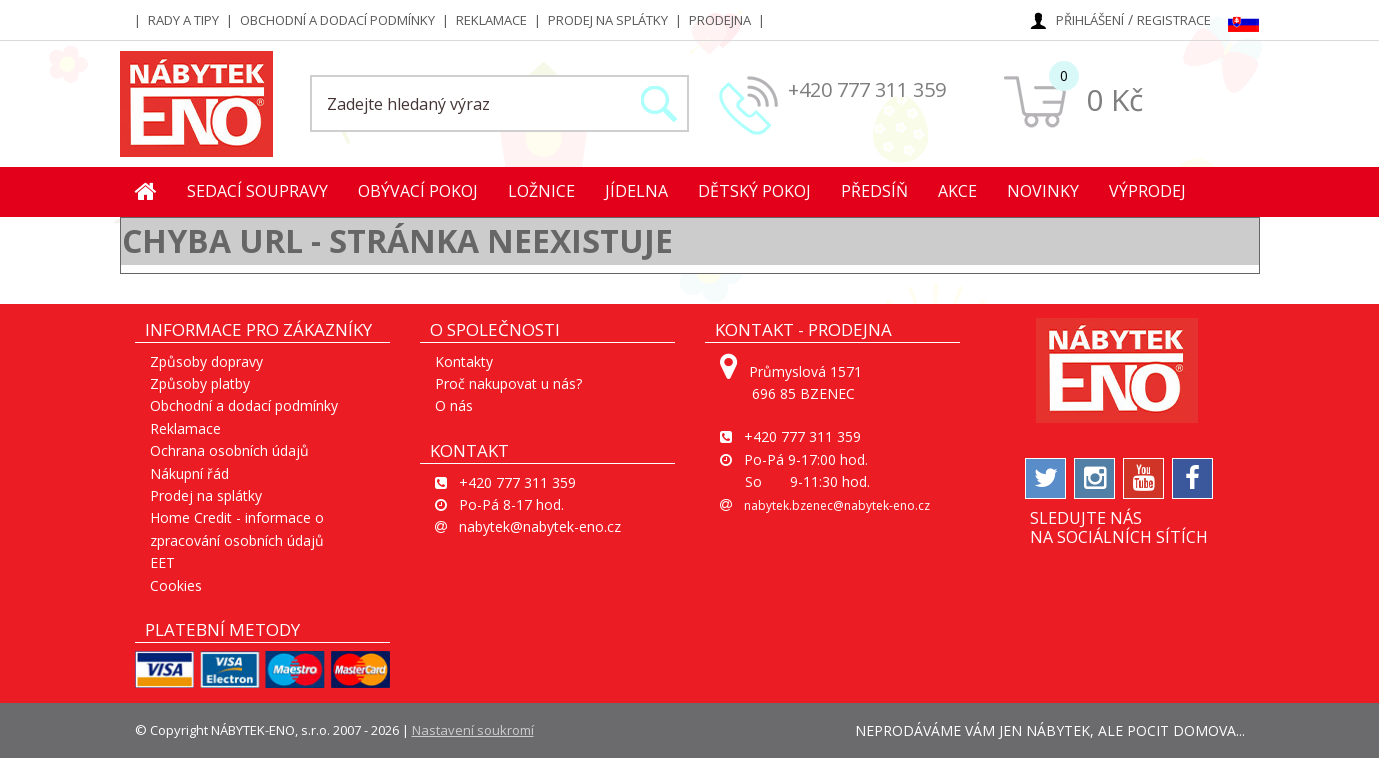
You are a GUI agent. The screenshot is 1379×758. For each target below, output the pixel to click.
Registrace (1174, 20)
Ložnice (541, 191)
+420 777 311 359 (867, 89)
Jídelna (636, 191)
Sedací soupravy (257, 191)
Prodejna (720, 20)
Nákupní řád (189, 473)
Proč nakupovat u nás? (508, 383)
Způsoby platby (200, 383)
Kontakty (464, 361)
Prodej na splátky (608, 20)
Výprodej (1147, 191)
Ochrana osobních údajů (229, 450)
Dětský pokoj (754, 191)
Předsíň (874, 191)
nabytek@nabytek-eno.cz (540, 526)
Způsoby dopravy (206, 361)
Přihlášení (1090, 20)
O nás (454, 405)
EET (162, 562)
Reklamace (491, 20)
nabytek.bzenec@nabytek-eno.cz (837, 505)
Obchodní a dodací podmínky (337, 20)
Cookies (176, 585)
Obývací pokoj (418, 191)
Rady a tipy (183, 20)
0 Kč (1114, 99)
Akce (957, 191)
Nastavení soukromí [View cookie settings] (473, 730)
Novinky (1043, 191)
